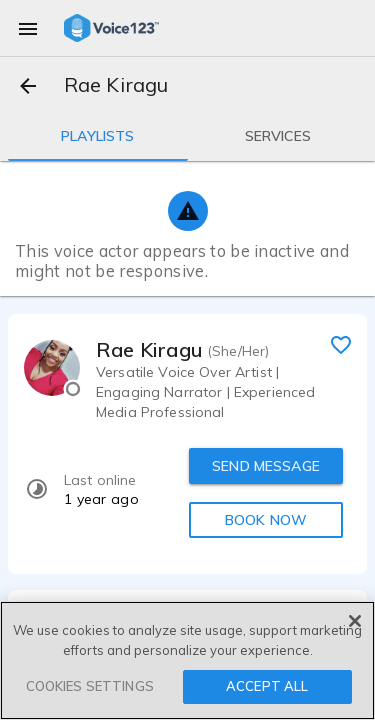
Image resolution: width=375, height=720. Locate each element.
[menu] (28, 28)
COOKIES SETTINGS (90, 686)
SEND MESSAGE (266, 466)
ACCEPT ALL (267, 686)
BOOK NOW (266, 520)
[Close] (355, 621)
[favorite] (341, 344)
